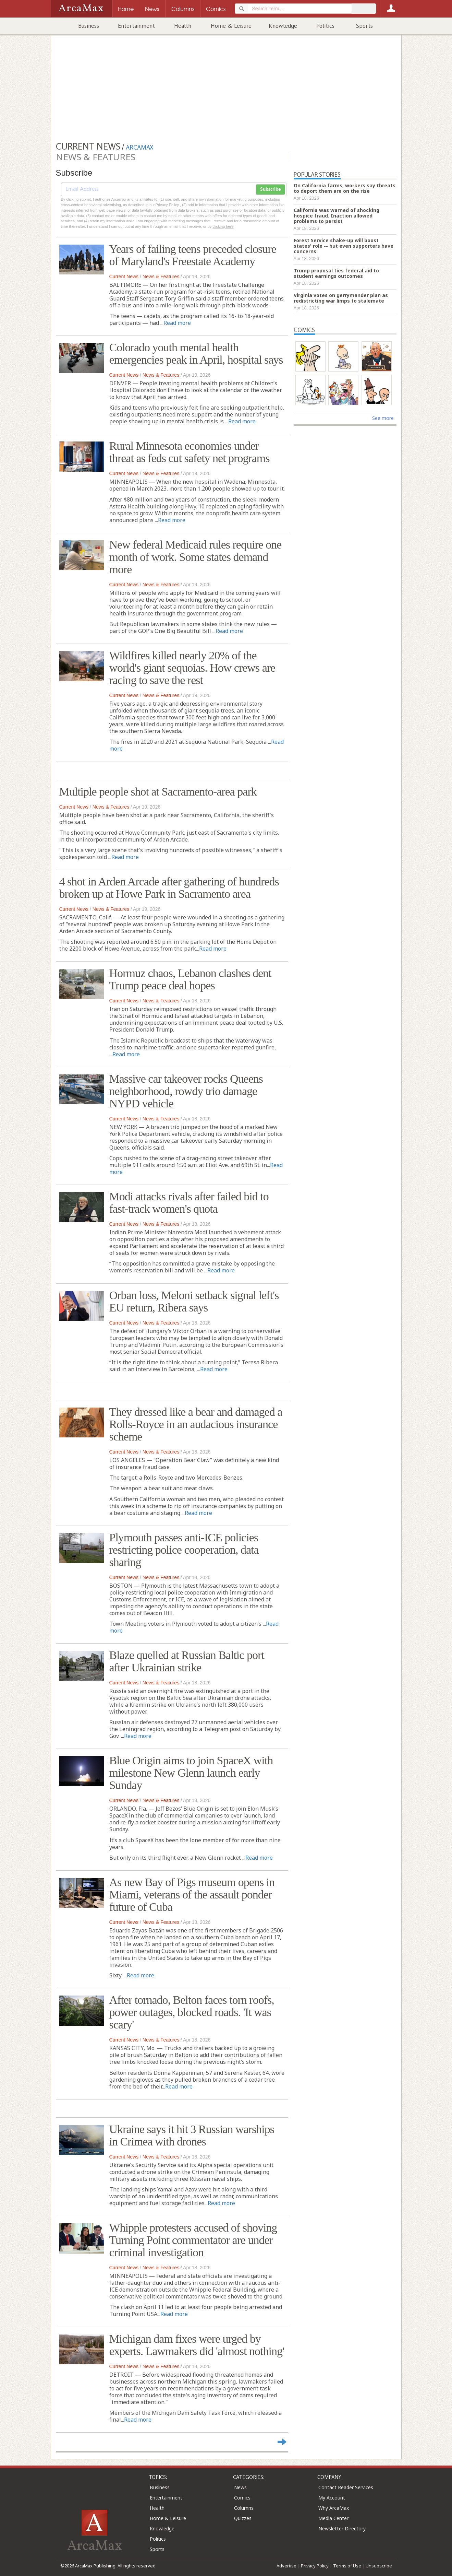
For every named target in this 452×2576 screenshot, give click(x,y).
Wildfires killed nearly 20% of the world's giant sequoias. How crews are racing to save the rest (192, 667)
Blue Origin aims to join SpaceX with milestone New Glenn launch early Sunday (191, 1772)
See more (383, 418)
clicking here (222, 226)
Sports (364, 26)
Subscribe (270, 189)
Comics (242, 2497)
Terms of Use (347, 2566)
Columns (244, 2508)
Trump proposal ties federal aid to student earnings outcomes (336, 273)
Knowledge (283, 26)
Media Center (333, 2518)
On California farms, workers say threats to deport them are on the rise (344, 188)
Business (88, 26)
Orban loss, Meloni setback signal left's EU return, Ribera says (194, 1301)
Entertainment (136, 26)
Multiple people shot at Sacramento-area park (158, 791)
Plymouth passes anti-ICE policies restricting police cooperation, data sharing (184, 1549)
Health (182, 26)
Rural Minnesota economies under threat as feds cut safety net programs (189, 451)
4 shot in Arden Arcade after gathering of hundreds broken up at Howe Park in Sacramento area (169, 887)
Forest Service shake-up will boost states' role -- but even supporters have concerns (343, 246)
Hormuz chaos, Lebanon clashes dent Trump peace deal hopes (190, 979)
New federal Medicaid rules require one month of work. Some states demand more (195, 557)
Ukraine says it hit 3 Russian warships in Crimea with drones (191, 2135)
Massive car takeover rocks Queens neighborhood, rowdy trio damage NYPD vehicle (186, 1091)
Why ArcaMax (333, 2508)
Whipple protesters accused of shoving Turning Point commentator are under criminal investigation (193, 2240)
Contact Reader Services (345, 2487)
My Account (331, 2497)
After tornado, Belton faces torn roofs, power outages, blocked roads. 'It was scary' (191, 2012)
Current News (124, 276)
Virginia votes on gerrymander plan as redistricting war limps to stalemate (341, 298)
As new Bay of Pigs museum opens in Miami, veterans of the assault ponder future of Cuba (192, 1894)
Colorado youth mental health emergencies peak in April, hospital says (196, 353)
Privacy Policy (315, 2566)
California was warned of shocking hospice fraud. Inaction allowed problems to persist (336, 215)
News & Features (161, 276)
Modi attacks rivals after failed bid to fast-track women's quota (189, 1202)
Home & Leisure (231, 26)
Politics (325, 26)
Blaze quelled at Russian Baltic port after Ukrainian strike (186, 1661)
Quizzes (243, 2518)
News (240, 2487)
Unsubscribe (379, 2566)
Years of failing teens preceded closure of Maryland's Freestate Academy (192, 255)
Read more (177, 323)
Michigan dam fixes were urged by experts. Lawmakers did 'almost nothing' (196, 2344)
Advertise (286, 2566)
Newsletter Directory (342, 2528)
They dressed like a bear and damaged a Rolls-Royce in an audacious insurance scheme (195, 1424)
